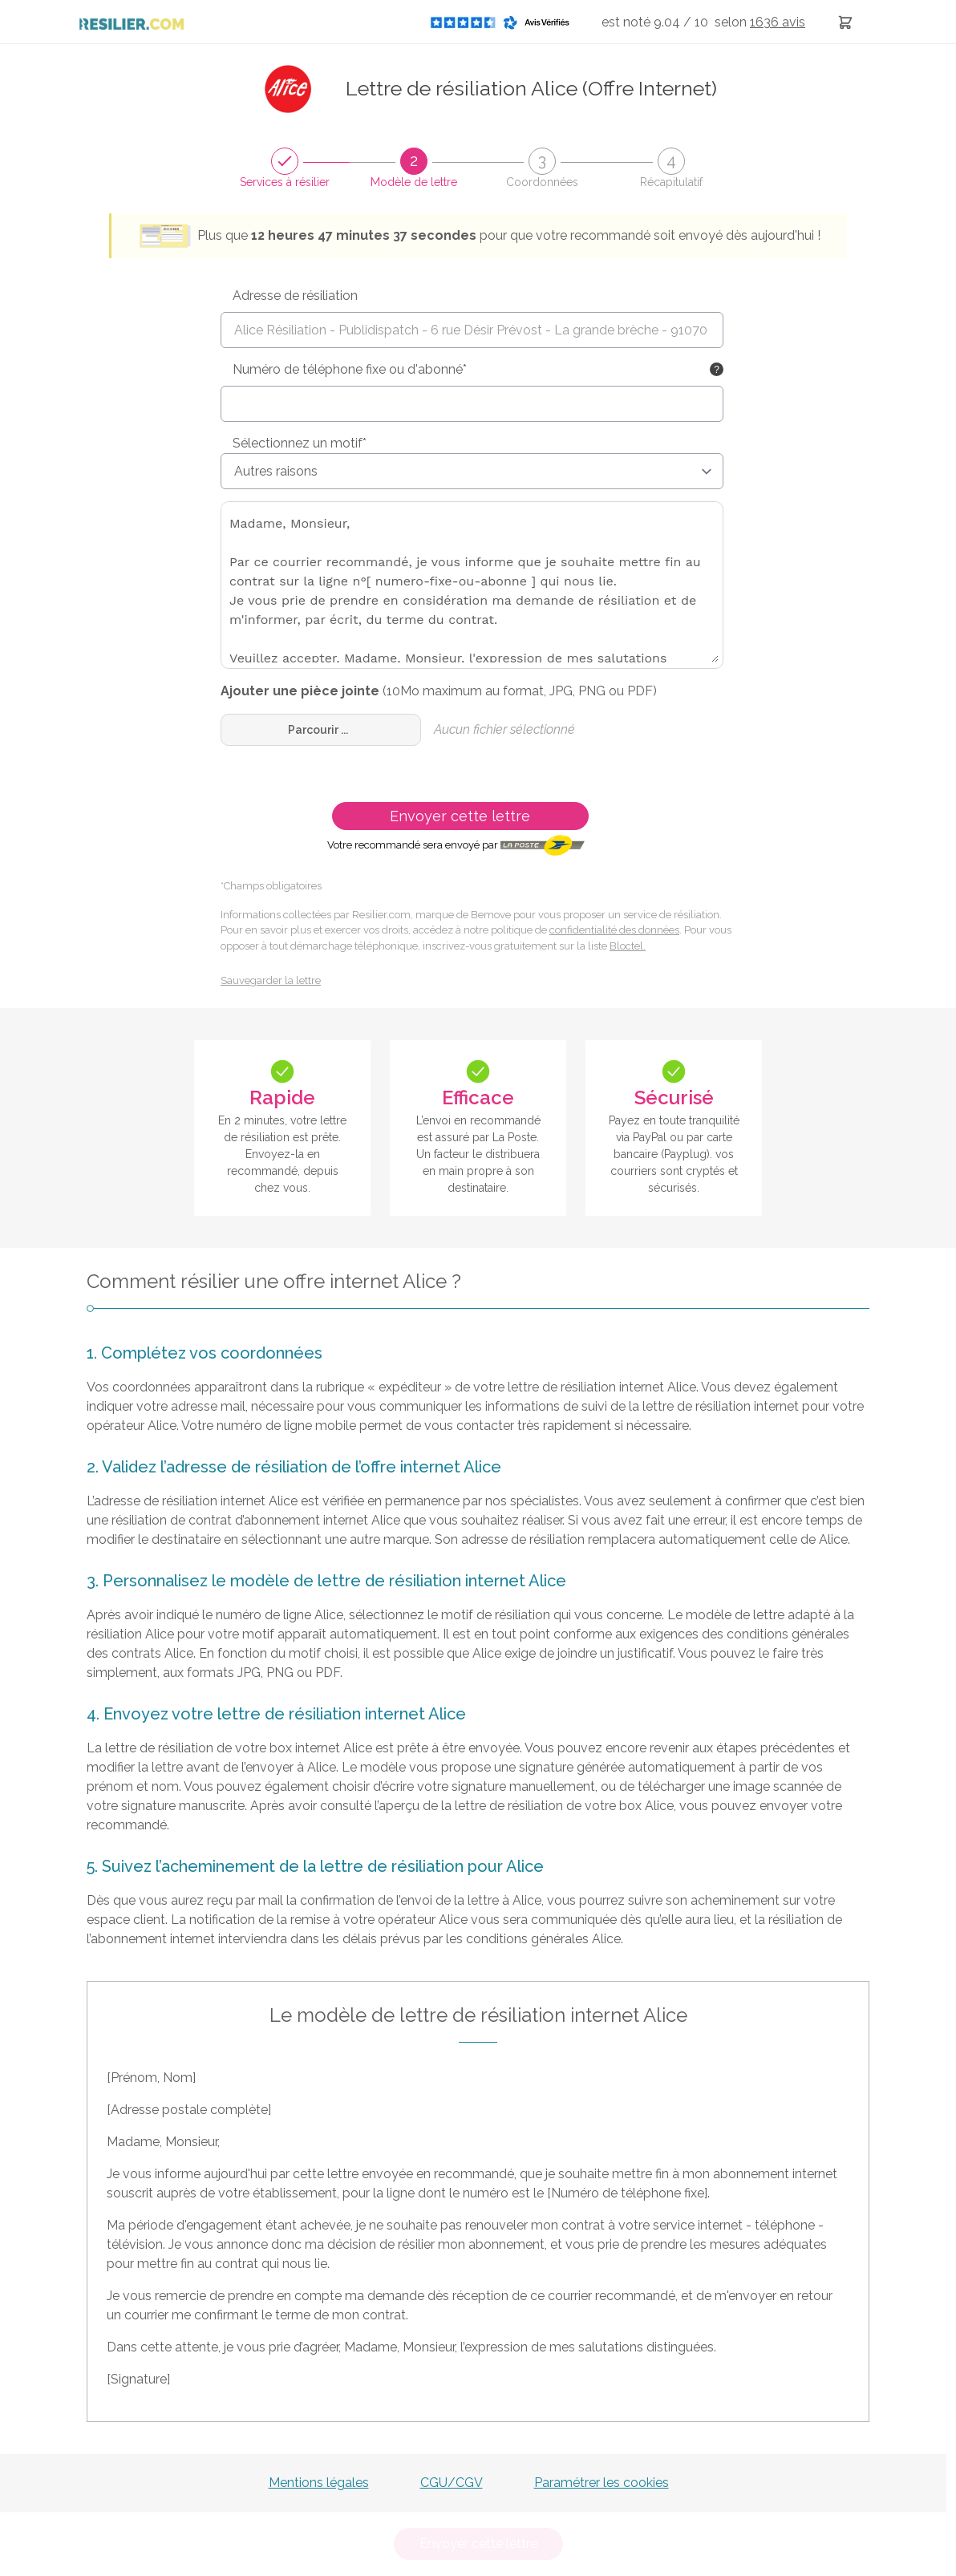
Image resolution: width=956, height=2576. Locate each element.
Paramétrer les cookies (601, 2482)
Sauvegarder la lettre (271, 980)
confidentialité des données (614, 930)
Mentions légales (319, 2482)
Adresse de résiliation (295, 295)
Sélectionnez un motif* (300, 443)
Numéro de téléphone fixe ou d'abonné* (350, 369)
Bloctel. (628, 946)
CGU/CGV (451, 2482)
